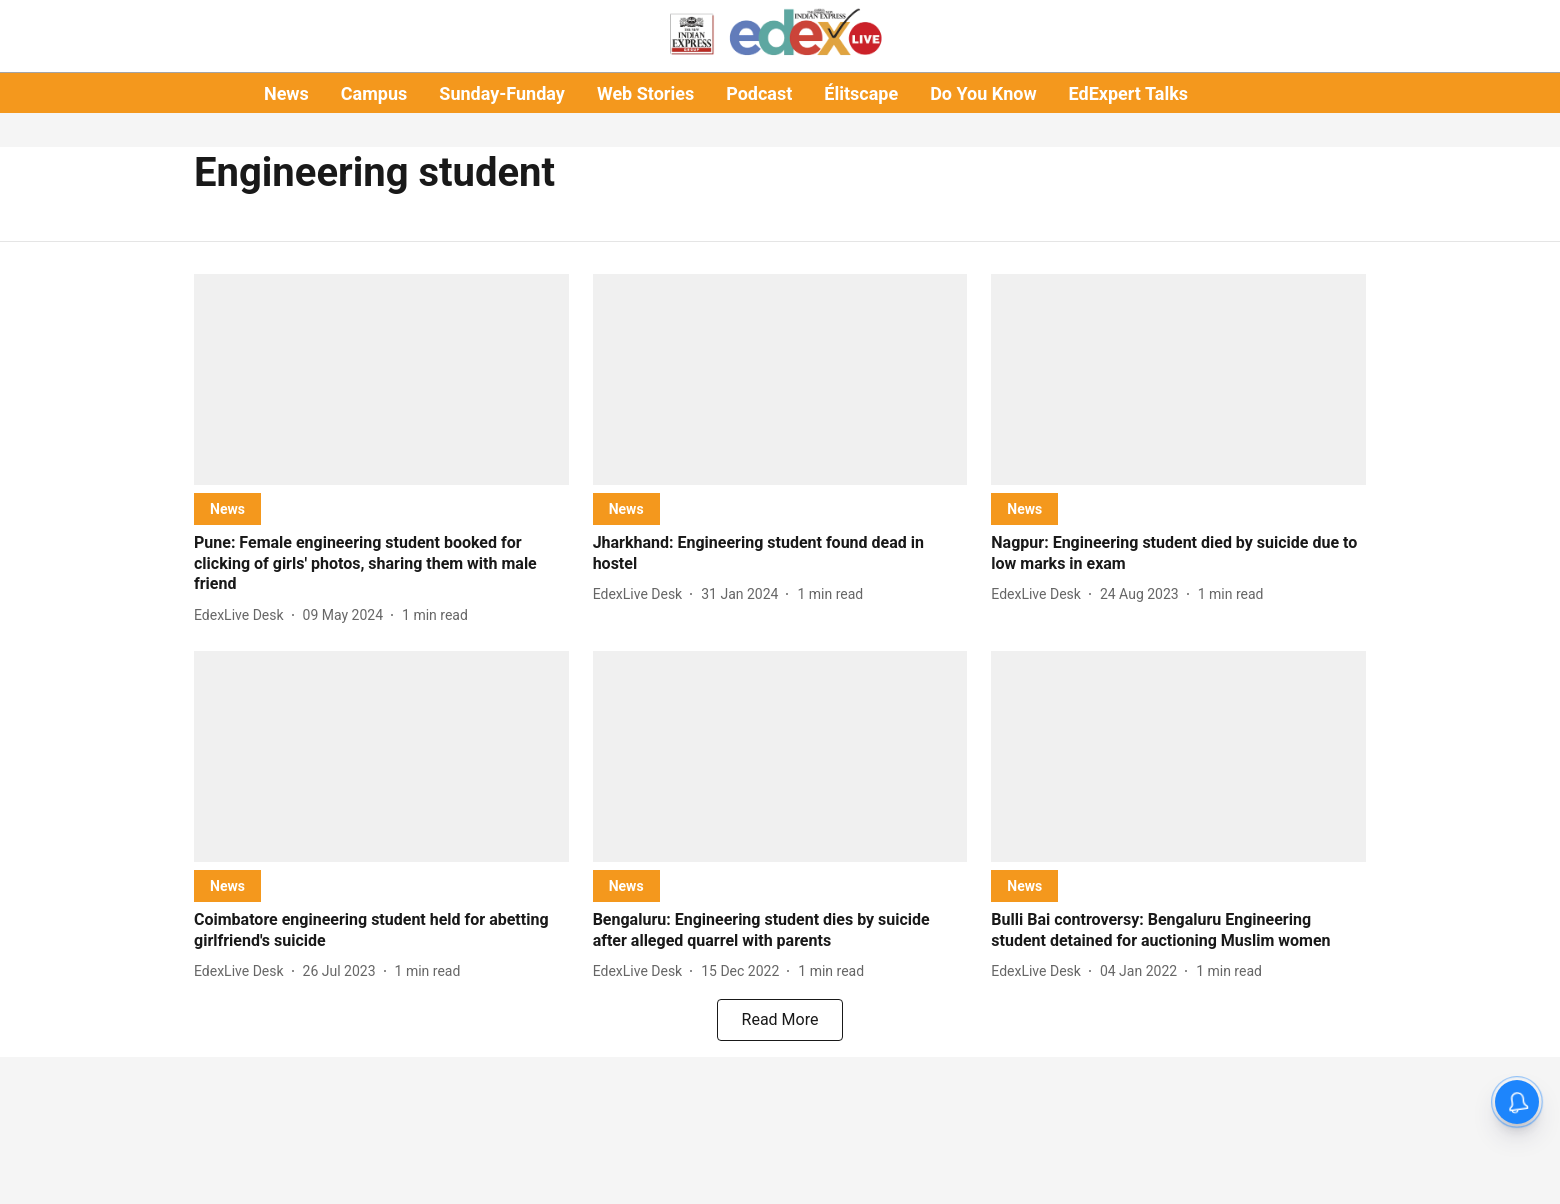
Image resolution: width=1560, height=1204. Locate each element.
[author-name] (243, 615)
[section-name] (227, 508)
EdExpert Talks (1128, 93)
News (286, 93)
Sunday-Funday (502, 93)
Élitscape (861, 93)
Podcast (759, 93)
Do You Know (983, 93)
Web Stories (645, 93)
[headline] (381, 564)
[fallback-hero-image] (381, 379)
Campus (374, 93)
